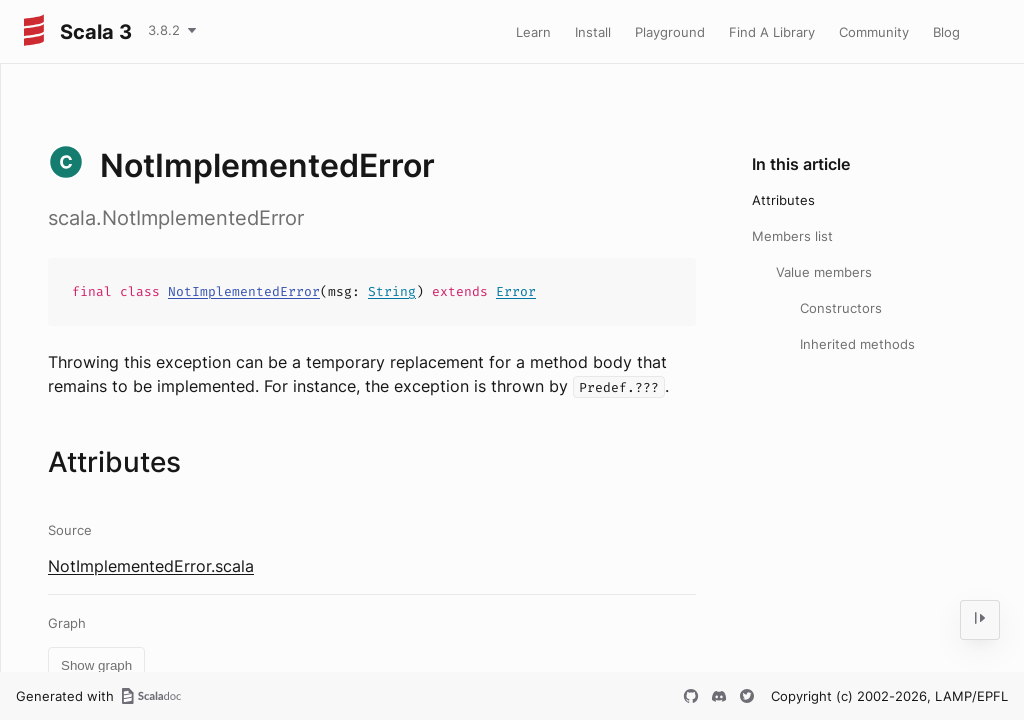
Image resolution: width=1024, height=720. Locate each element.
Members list (792, 236)
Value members (824, 272)
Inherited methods (857, 344)
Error (516, 291)
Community (874, 32)
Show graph (96, 665)
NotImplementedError (244, 291)
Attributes (783, 200)
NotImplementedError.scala (151, 566)
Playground (670, 32)
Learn (533, 32)
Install (593, 32)
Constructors (841, 308)
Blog (946, 32)
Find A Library (772, 32)
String (392, 291)
